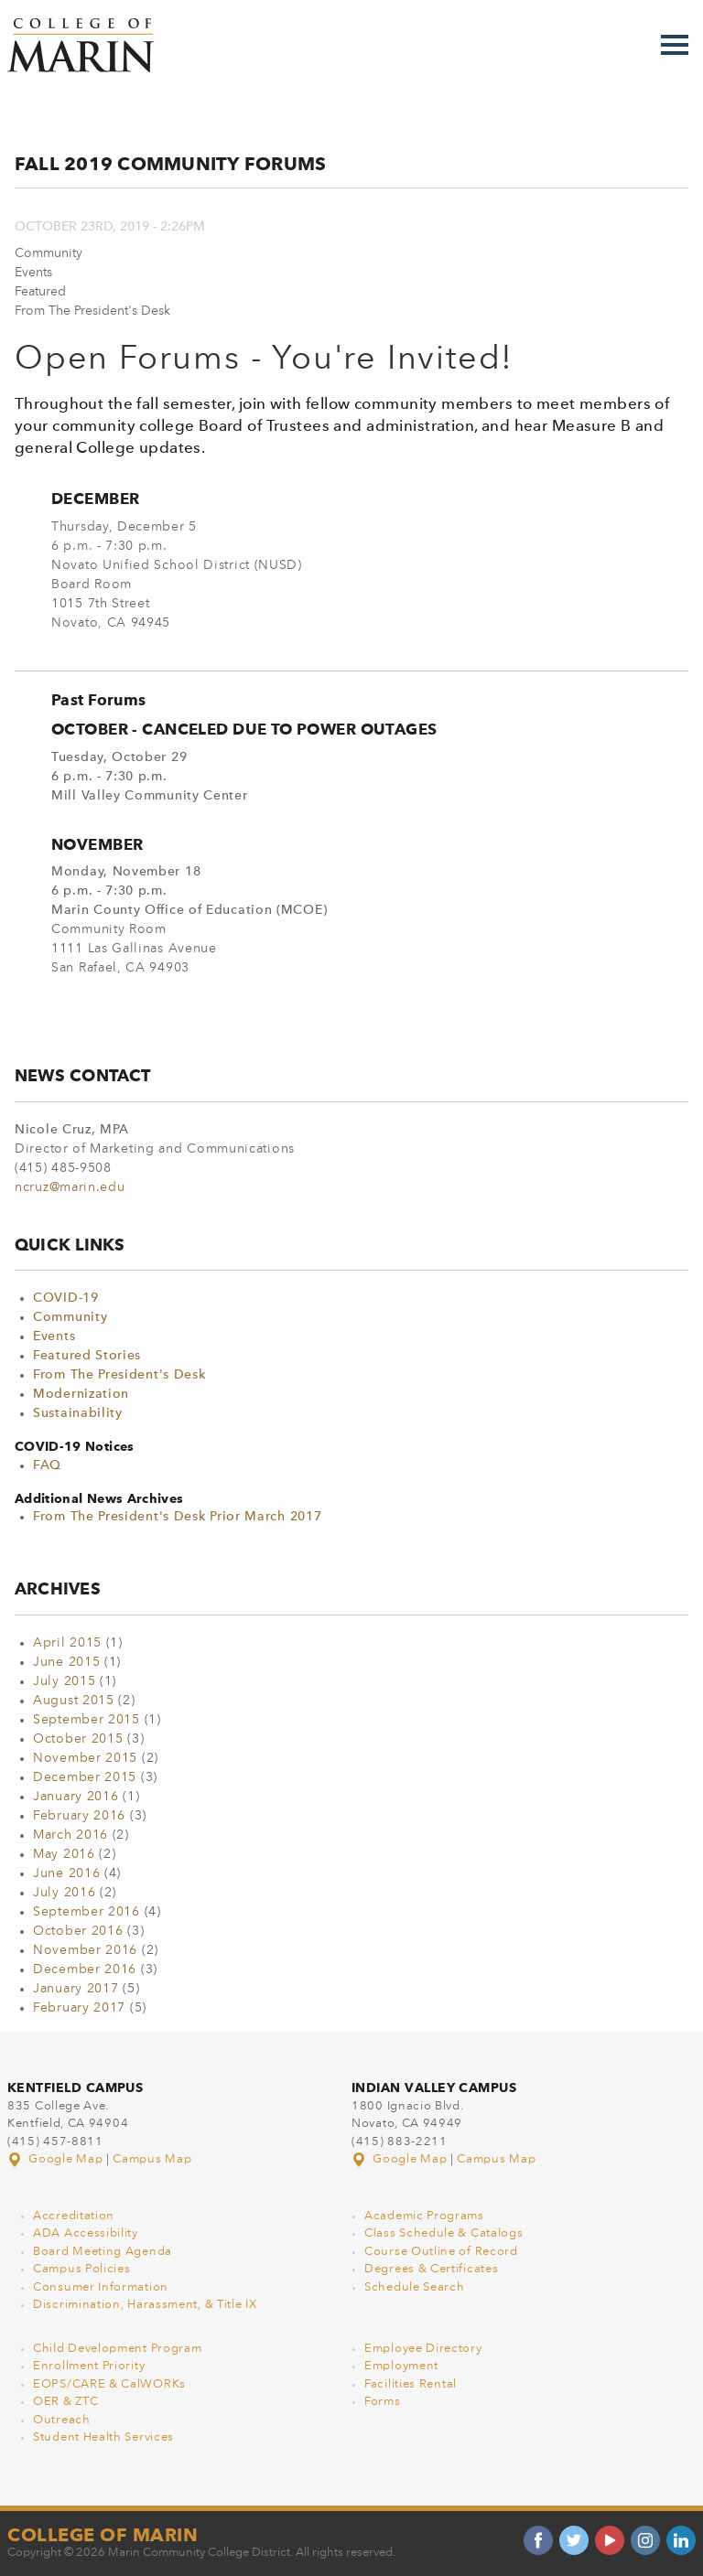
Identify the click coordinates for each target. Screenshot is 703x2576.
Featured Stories (87, 1355)
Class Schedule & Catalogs (444, 2233)
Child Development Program (117, 2349)
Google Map (56, 2159)
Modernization (81, 1394)
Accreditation (73, 2216)
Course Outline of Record (441, 2252)
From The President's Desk (119, 1374)
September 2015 (86, 1719)
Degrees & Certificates (431, 2269)
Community (70, 1317)
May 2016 (64, 1854)
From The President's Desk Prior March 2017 (177, 1516)
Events (54, 1336)
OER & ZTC (65, 2402)
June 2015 (66, 1662)
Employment (401, 2366)
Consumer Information (100, 2287)
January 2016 (75, 1796)
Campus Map (152, 2159)
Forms (382, 2402)
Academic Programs (424, 2216)
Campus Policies (82, 2269)
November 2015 (85, 1758)
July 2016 (64, 1892)
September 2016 (86, 1911)
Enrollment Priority (89, 2366)
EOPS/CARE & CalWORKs (109, 2384)
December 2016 (84, 1969)
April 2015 (67, 1643)
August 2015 (73, 1700)
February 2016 (79, 1815)
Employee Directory (423, 2349)
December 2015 (84, 1777)
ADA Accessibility (85, 2233)
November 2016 (85, 1950)
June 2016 (66, 1873)
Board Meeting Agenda (102, 2252)
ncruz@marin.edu (70, 1187)
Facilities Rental (410, 2384)
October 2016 (78, 1931)
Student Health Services (103, 2437)
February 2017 (79, 2008)
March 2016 (70, 1835)
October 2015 (78, 1739)
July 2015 (64, 1681)
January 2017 (75, 1988)
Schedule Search (414, 2287)
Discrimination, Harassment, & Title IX (145, 2305)
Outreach (62, 2420)
